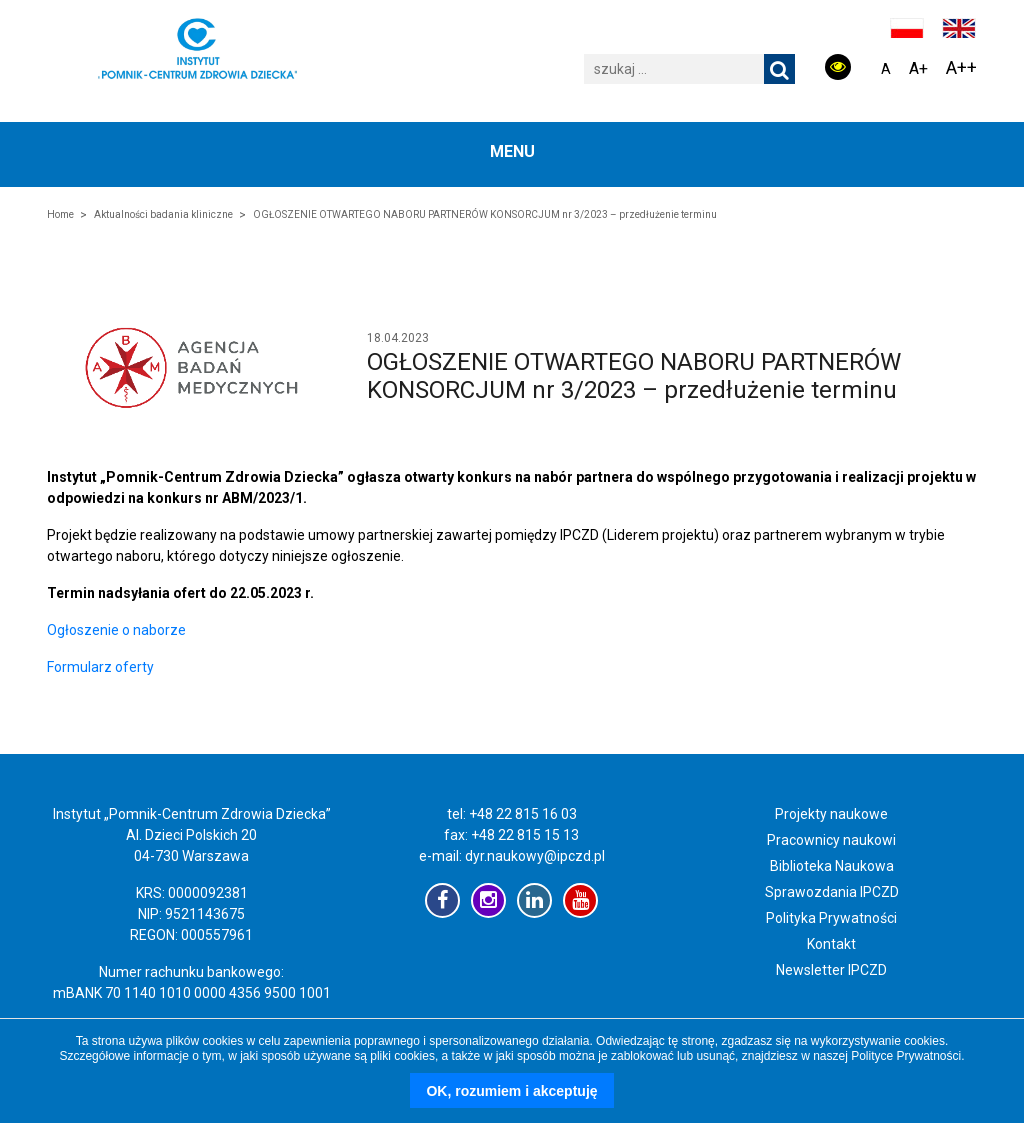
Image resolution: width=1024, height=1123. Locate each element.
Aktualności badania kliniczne (163, 214)
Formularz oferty (100, 667)
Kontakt (831, 944)
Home (60, 214)
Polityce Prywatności (906, 1056)
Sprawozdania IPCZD (832, 892)
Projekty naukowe (831, 814)
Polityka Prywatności (831, 918)
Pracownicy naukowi (831, 840)
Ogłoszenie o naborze (116, 630)
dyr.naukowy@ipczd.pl (535, 856)
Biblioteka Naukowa (832, 866)
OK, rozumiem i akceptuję (511, 1091)
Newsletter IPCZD (831, 970)
